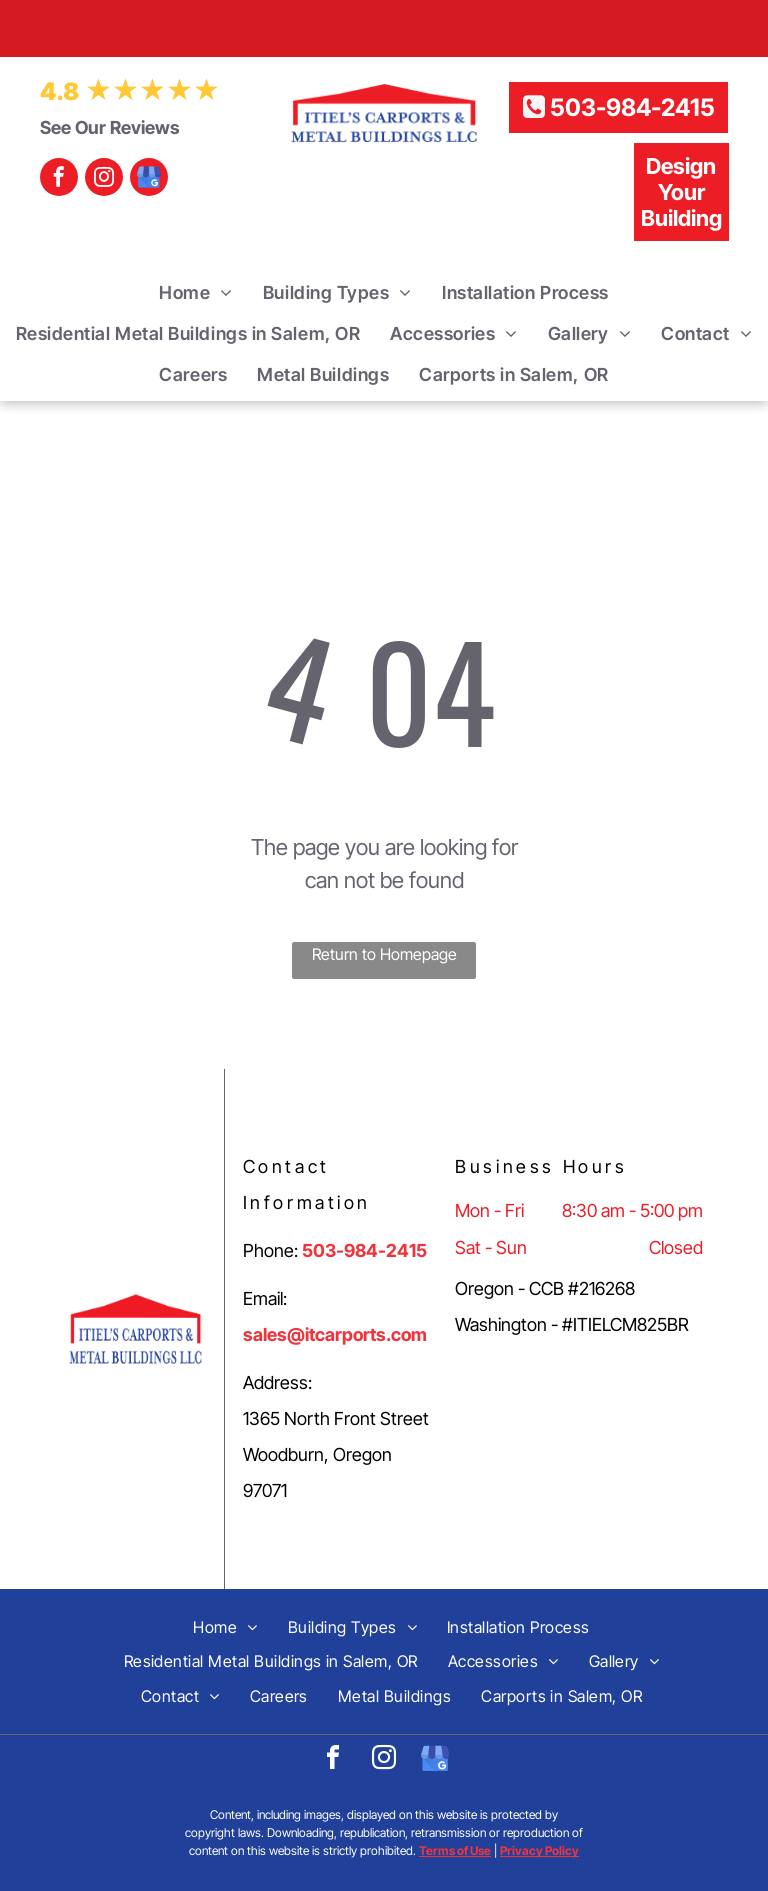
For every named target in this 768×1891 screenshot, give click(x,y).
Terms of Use (455, 1850)
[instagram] (104, 179)
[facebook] (59, 179)
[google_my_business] (149, 179)
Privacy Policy (539, 1850)
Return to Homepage (384, 954)
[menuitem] (196, 292)
